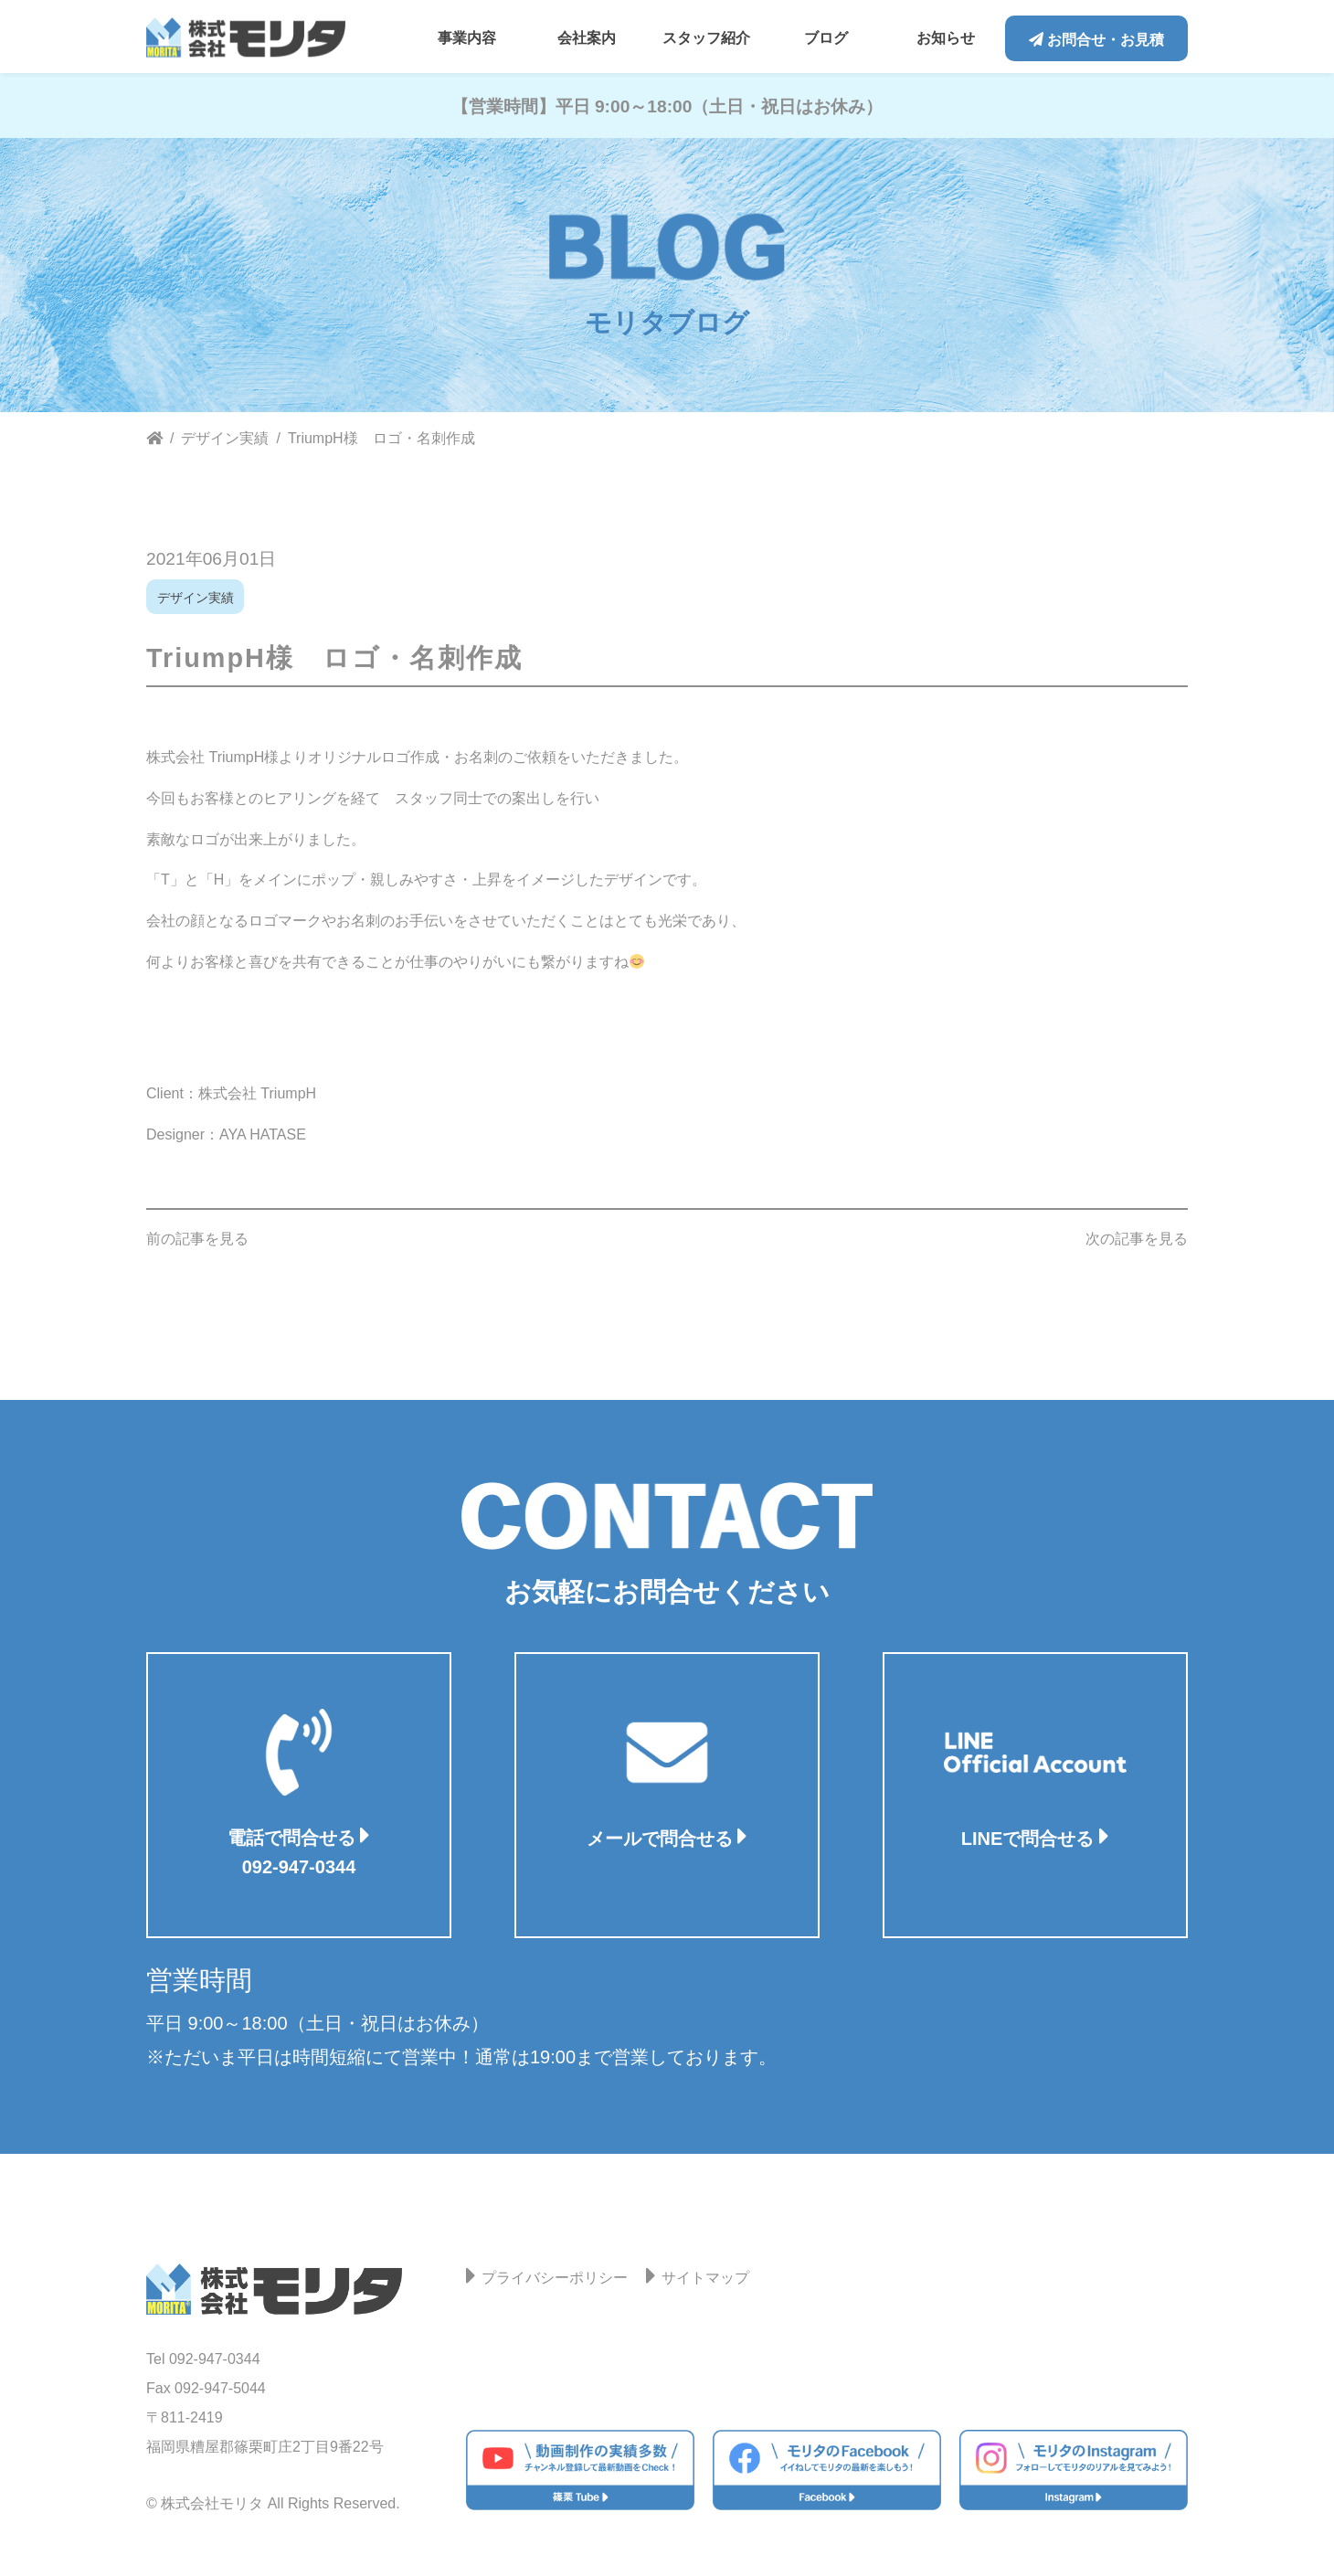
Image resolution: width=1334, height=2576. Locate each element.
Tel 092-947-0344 (203, 2359)
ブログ (826, 38)
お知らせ (945, 38)
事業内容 (467, 38)
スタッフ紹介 (706, 38)
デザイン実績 (195, 597)
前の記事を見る (197, 1238)
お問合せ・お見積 (1097, 40)
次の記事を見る (1136, 1238)
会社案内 (586, 38)
